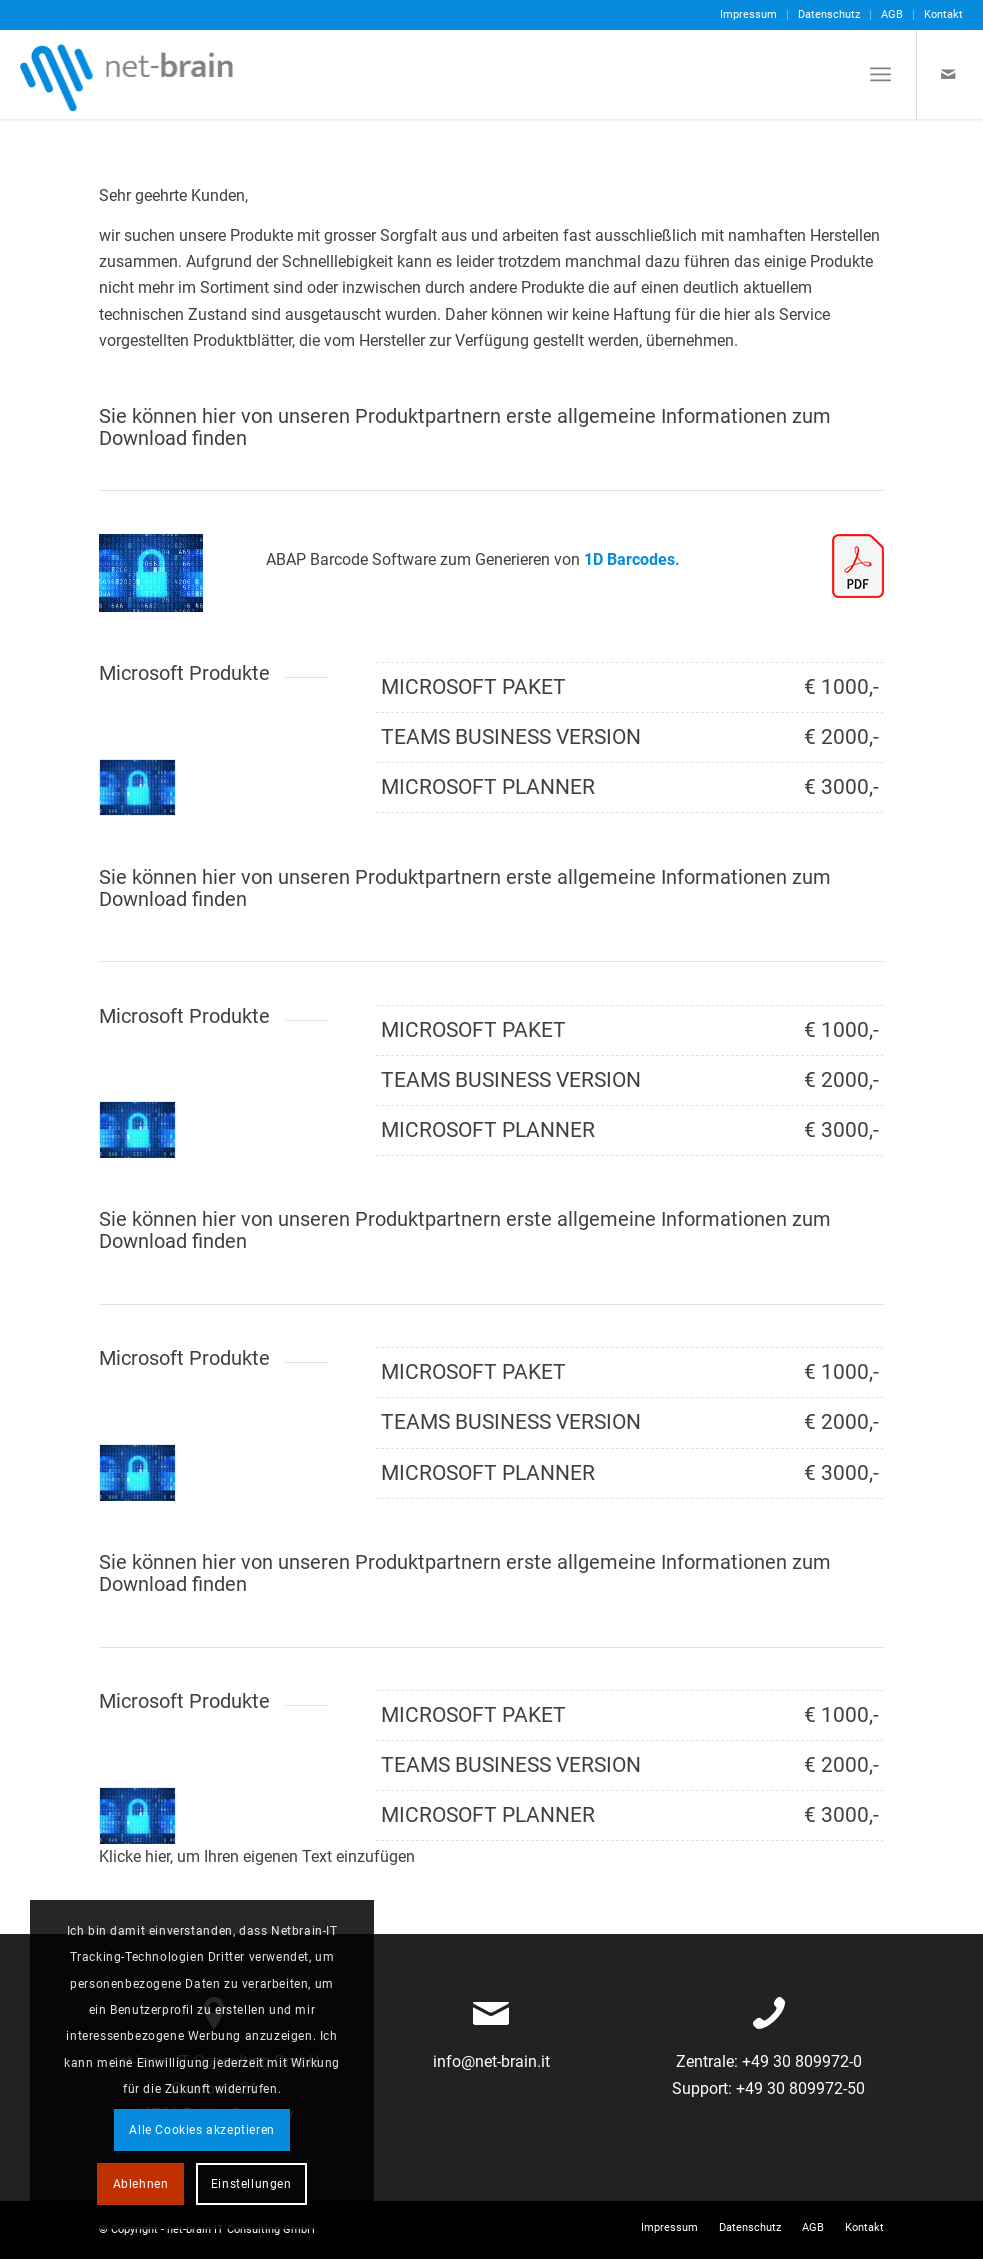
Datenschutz (829, 14)
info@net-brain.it (491, 2061)
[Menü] (880, 74)
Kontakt (943, 14)
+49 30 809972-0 (800, 2061)
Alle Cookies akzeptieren (201, 2130)
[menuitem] (749, 15)
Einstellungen (251, 2184)
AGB (892, 14)
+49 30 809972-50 (798, 2088)
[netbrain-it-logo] (128, 74)
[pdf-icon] (858, 566)
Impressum (748, 14)
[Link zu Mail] (948, 74)
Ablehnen (141, 2184)
